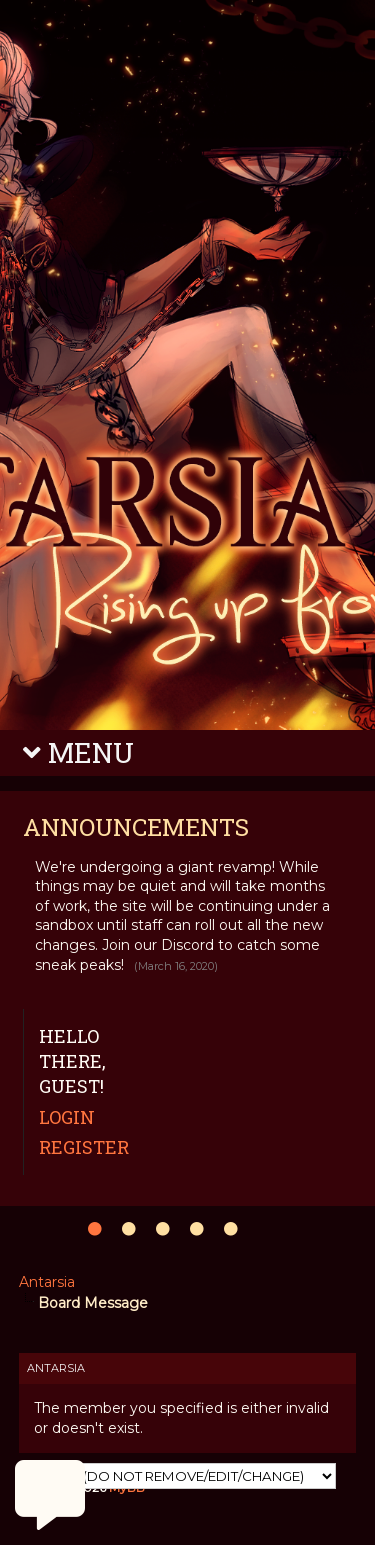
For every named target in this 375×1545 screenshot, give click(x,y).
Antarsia (47, 1282)
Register (84, 1147)
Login (67, 1117)
